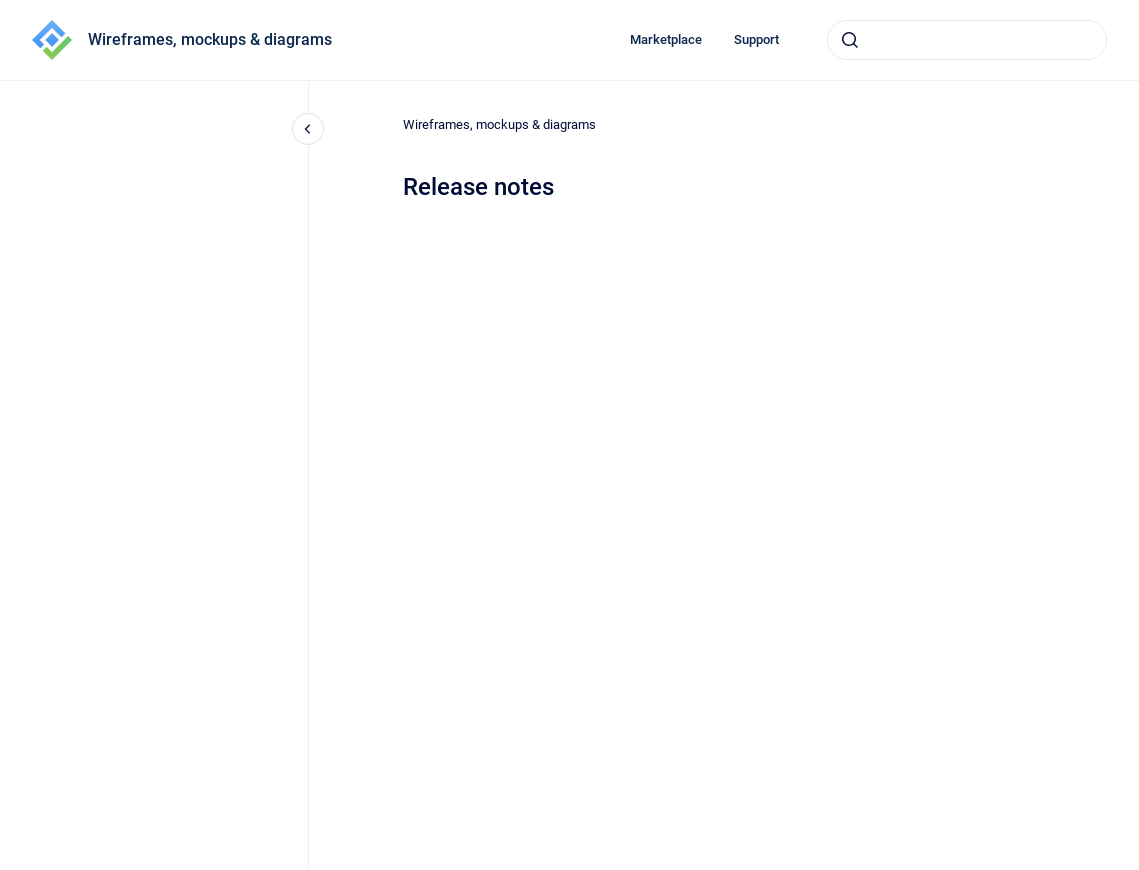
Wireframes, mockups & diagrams (210, 39)
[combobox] (967, 40)
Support (756, 39)
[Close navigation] (308, 129)
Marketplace (666, 39)
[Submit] (850, 40)
